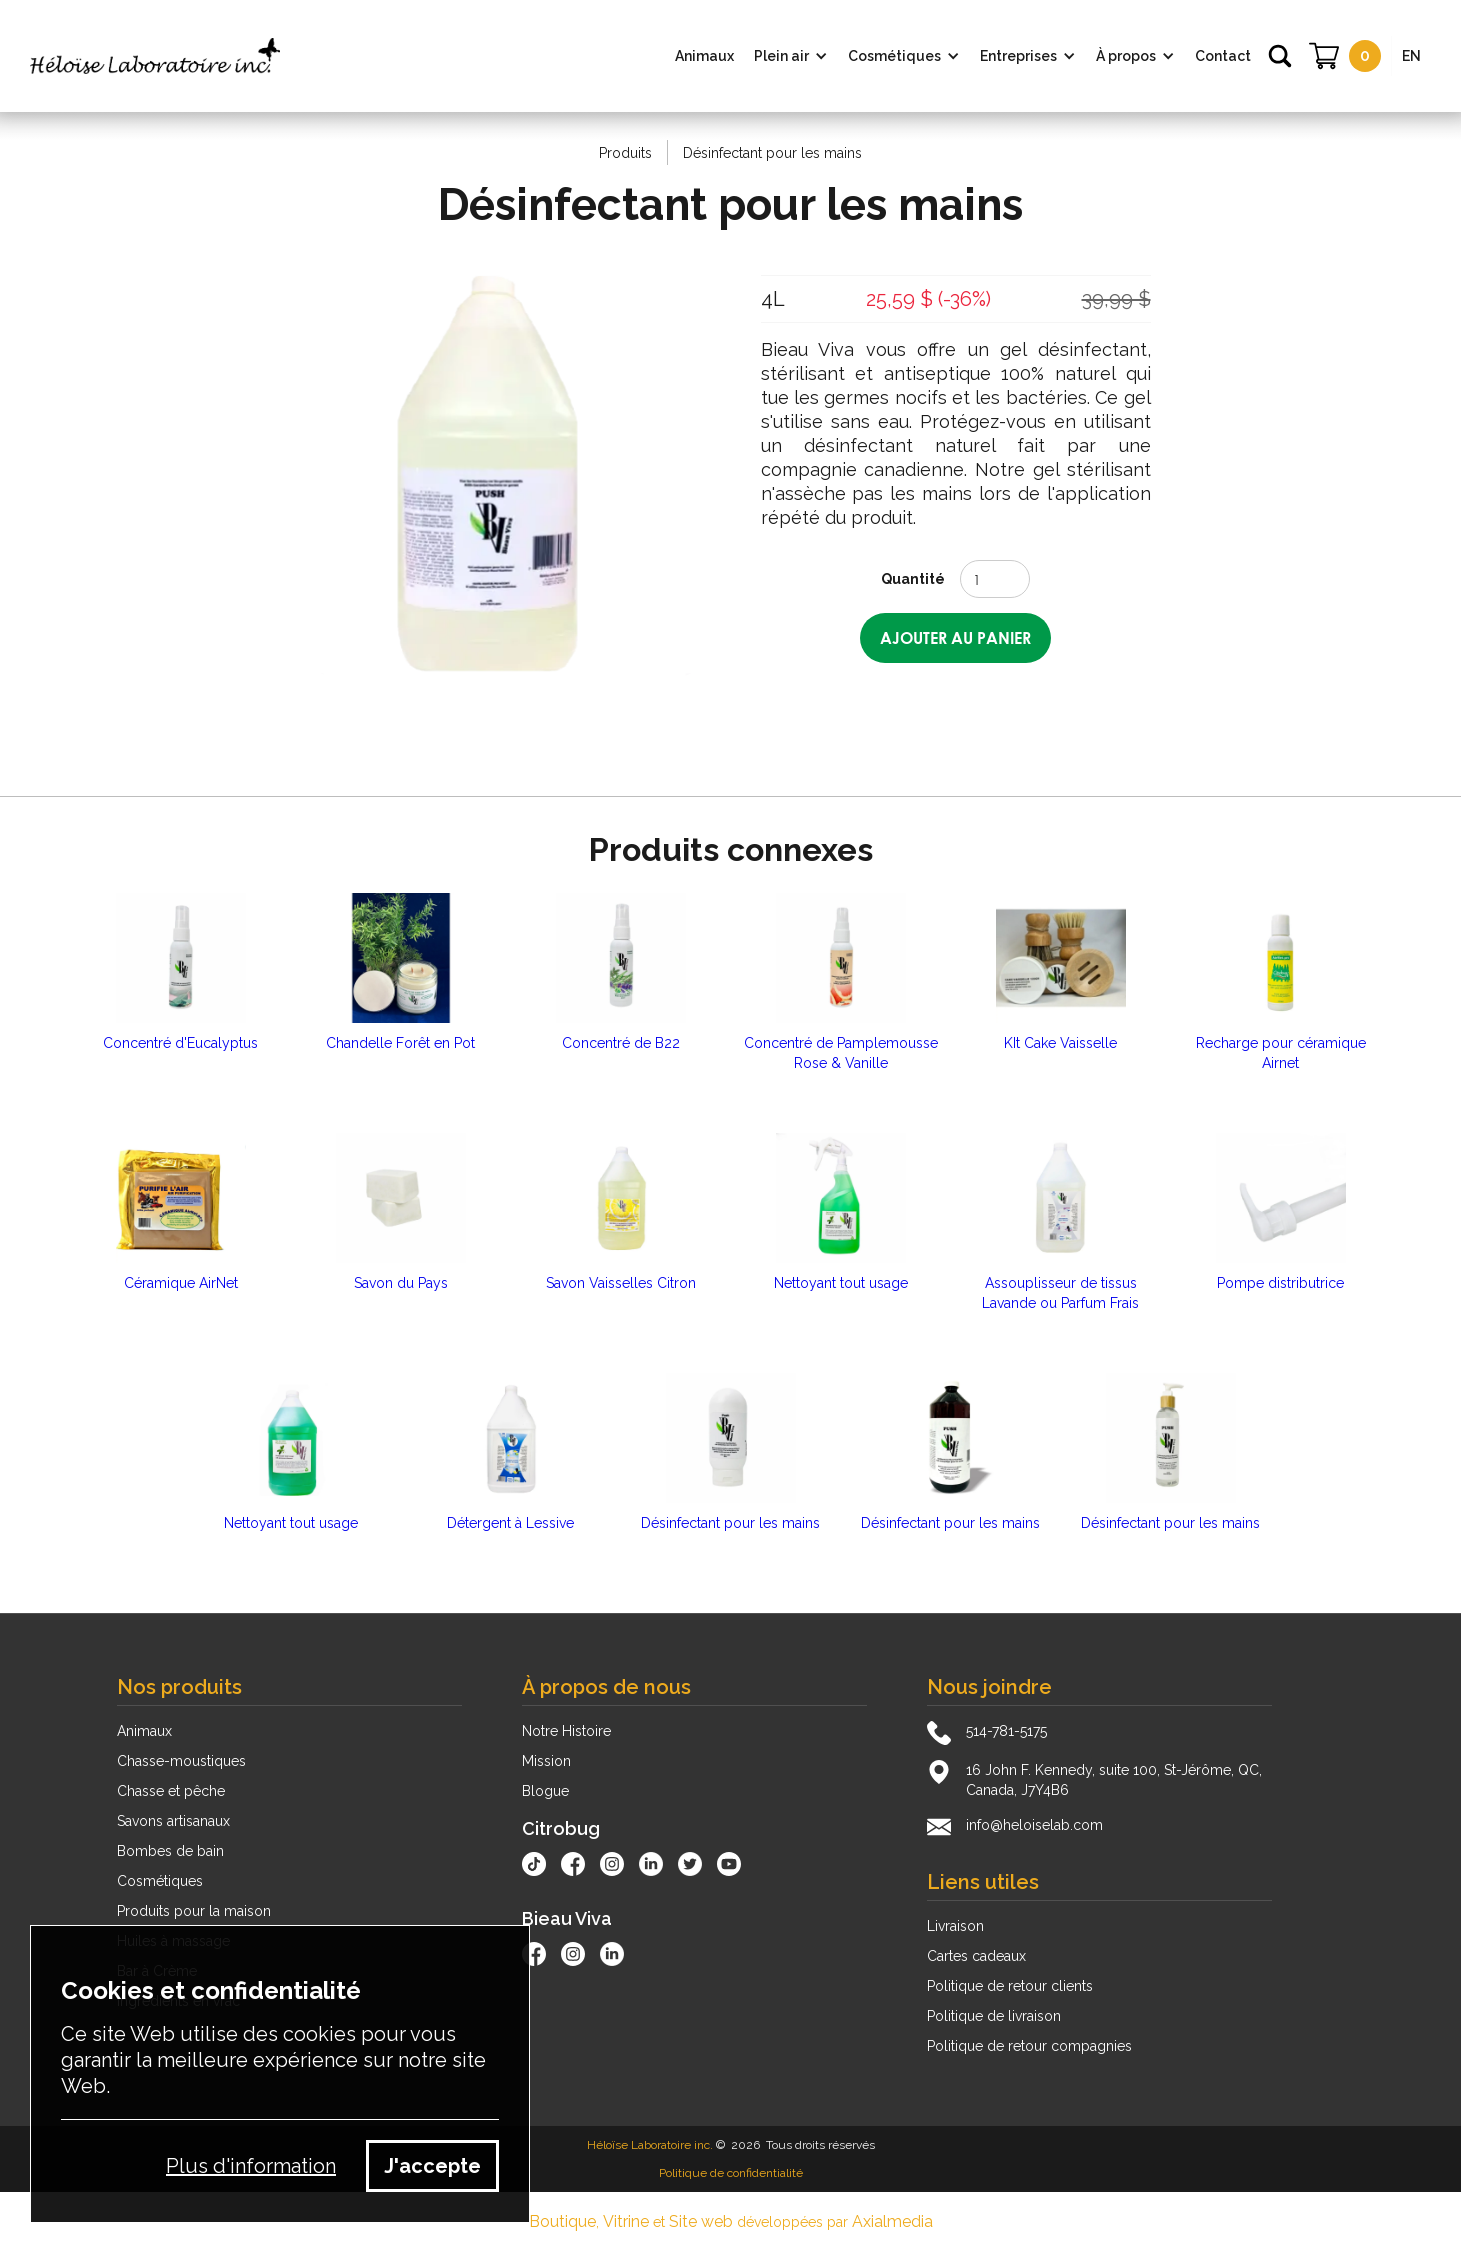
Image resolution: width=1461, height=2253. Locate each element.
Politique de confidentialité (731, 2173)
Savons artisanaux (173, 1821)
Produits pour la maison (194, 1911)
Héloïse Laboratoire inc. (650, 2145)
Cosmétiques (160, 1881)
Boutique (562, 2221)
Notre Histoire (566, 1731)
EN (1411, 56)
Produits (625, 153)
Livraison (955, 1926)
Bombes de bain (170, 1851)
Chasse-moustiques (181, 1761)
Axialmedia (892, 2221)
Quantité (913, 579)
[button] (791, 56)
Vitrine (626, 2221)
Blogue (545, 1791)
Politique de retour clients (1010, 1986)
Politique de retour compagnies (1029, 2046)
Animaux (144, 1731)
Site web (701, 2221)
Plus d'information (251, 2166)
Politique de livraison (994, 2016)
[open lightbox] (506, 475)
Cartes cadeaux (976, 1956)
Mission (546, 1761)
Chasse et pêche (171, 1791)
